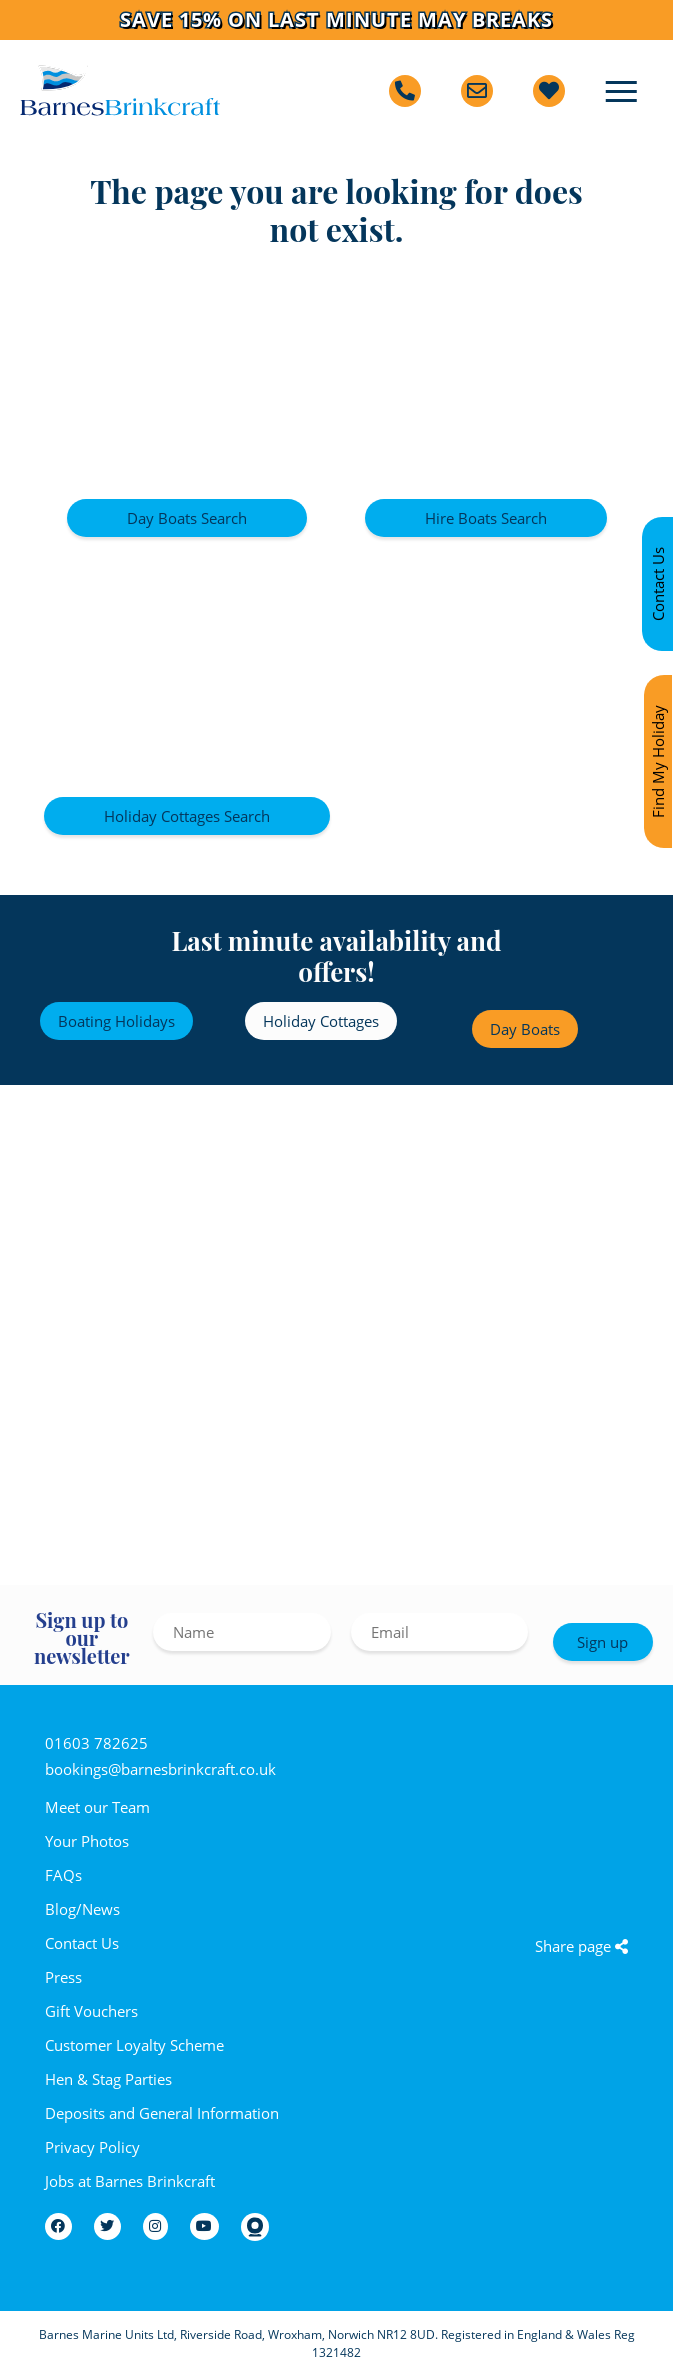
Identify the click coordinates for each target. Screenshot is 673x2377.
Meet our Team (97, 1807)
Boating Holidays (116, 1021)
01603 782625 (96, 1743)
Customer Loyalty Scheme (134, 2045)
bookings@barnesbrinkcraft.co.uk (160, 1769)
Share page (581, 1946)
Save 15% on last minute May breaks (336, 20)
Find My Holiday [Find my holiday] (658, 761)
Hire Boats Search (486, 518)
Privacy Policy (92, 2147)
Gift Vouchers (91, 2011)
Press (63, 1977)
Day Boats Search (187, 518)
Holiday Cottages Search (187, 816)
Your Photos (87, 1841)
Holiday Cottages (321, 1021)
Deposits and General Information (162, 2113)
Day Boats (525, 1029)
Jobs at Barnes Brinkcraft (130, 2181)
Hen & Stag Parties (108, 2079)
